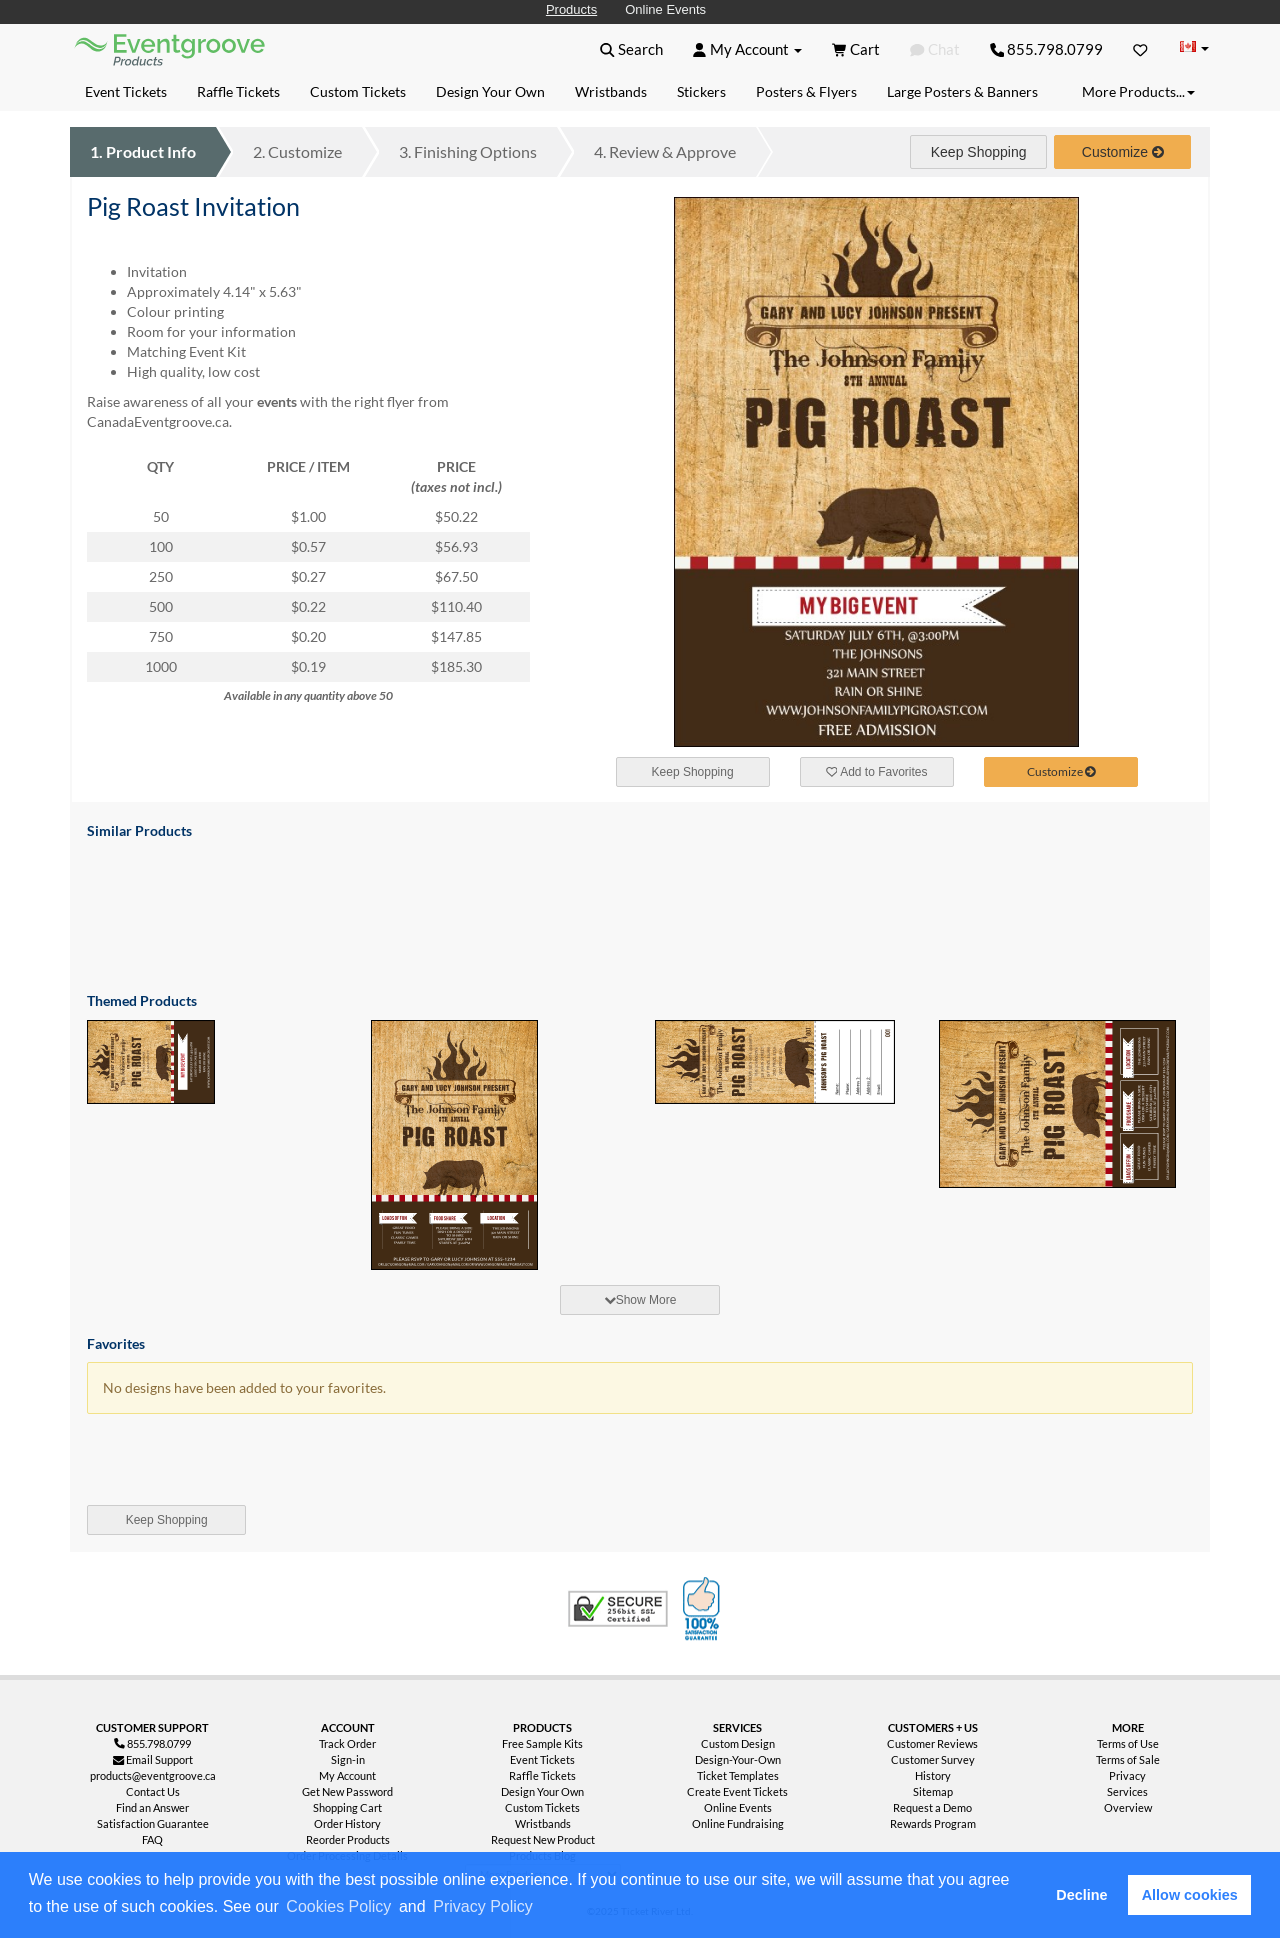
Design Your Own (542, 1791)
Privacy (1127, 1775)
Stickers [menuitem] (701, 91)
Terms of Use (1128, 1743)
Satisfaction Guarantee (153, 1823)
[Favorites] (1140, 49)
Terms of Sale (1128, 1759)
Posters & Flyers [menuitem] (806, 91)
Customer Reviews (932, 1743)
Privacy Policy (483, 1906)
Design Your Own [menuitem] (490, 91)
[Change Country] (1194, 48)
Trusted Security (618, 1609)
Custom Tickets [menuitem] (358, 91)
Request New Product (543, 1839)
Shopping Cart (347, 1807)
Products (571, 9)
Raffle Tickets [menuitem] (238, 91)
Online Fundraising (738, 1823)
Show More (640, 1300)
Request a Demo (932, 1807)
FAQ (152, 1839)
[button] (543, 1908)
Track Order (347, 1743)
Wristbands (543, 1823)
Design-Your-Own (738, 1759)
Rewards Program (933, 1823)
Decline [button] (1081, 1895)
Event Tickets (542, 1759)
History (933, 1775)
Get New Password (347, 1791)
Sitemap (933, 1791)
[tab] (640, 1300)
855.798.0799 (1047, 49)
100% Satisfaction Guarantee (704, 1609)
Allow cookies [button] (1190, 1895)
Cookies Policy (338, 1906)
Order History (347, 1823)
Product (143, 151)
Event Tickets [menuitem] (126, 91)
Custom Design (738, 1743)
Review (665, 151)
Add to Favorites (877, 772)
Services (1127, 1791)
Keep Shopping (979, 152)
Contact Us (153, 1791)
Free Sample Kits (542, 1743)
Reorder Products (348, 1839)
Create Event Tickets (737, 1791)
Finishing (468, 151)
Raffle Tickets (542, 1775)
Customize (297, 151)
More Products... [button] (1138, 91)
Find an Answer (152, 1807)
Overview (1128, 1807)
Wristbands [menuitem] (611, 91)
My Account (347, 1775)
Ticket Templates (738, 1775)
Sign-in (348, 1759)
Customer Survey (933, 1759)
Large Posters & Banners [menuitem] (962, 91)
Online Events (665, 9)
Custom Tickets (542, 1807)
